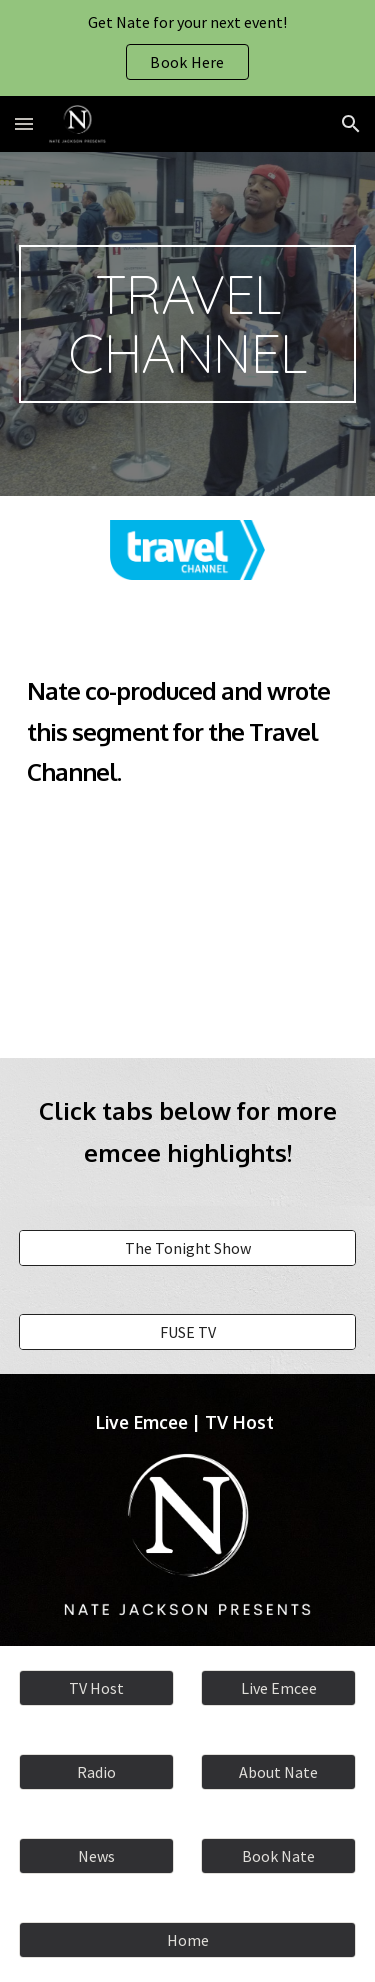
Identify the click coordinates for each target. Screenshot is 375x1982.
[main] (188, 324)
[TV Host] (96, 1688)
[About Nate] (278, 1772)
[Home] (188, 1940)
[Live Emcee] (278, 1688)
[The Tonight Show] (188, 1248)
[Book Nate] (278, 1856)
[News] (96, 1856)
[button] (24, 123)
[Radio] (96, 1772)
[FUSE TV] (188, 1332)
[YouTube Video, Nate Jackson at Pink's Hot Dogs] (188, 919)
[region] (187, 48)
